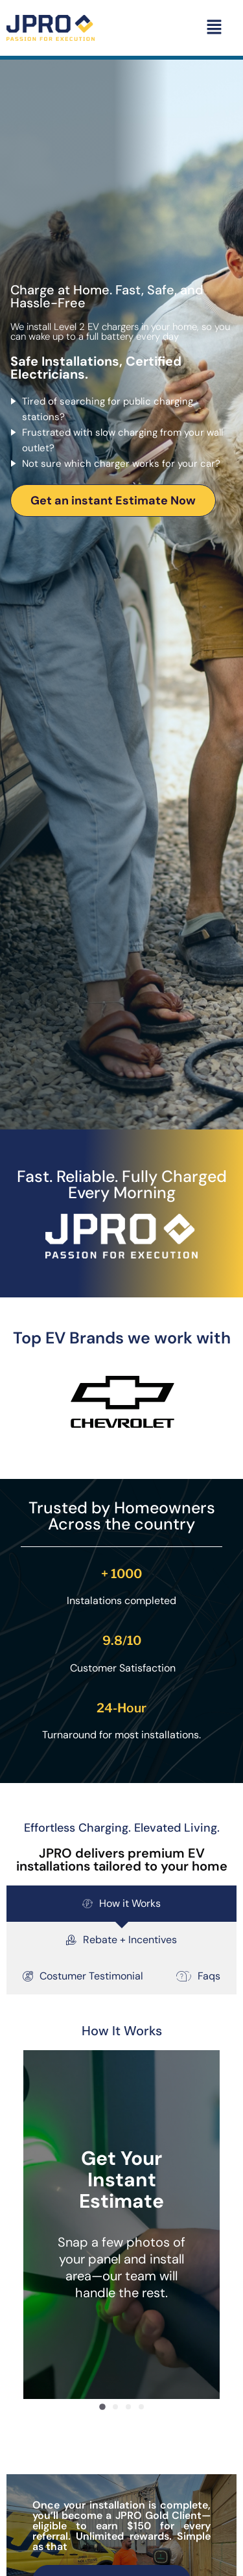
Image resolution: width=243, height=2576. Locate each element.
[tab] (121, 1903)
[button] (214, 28)
